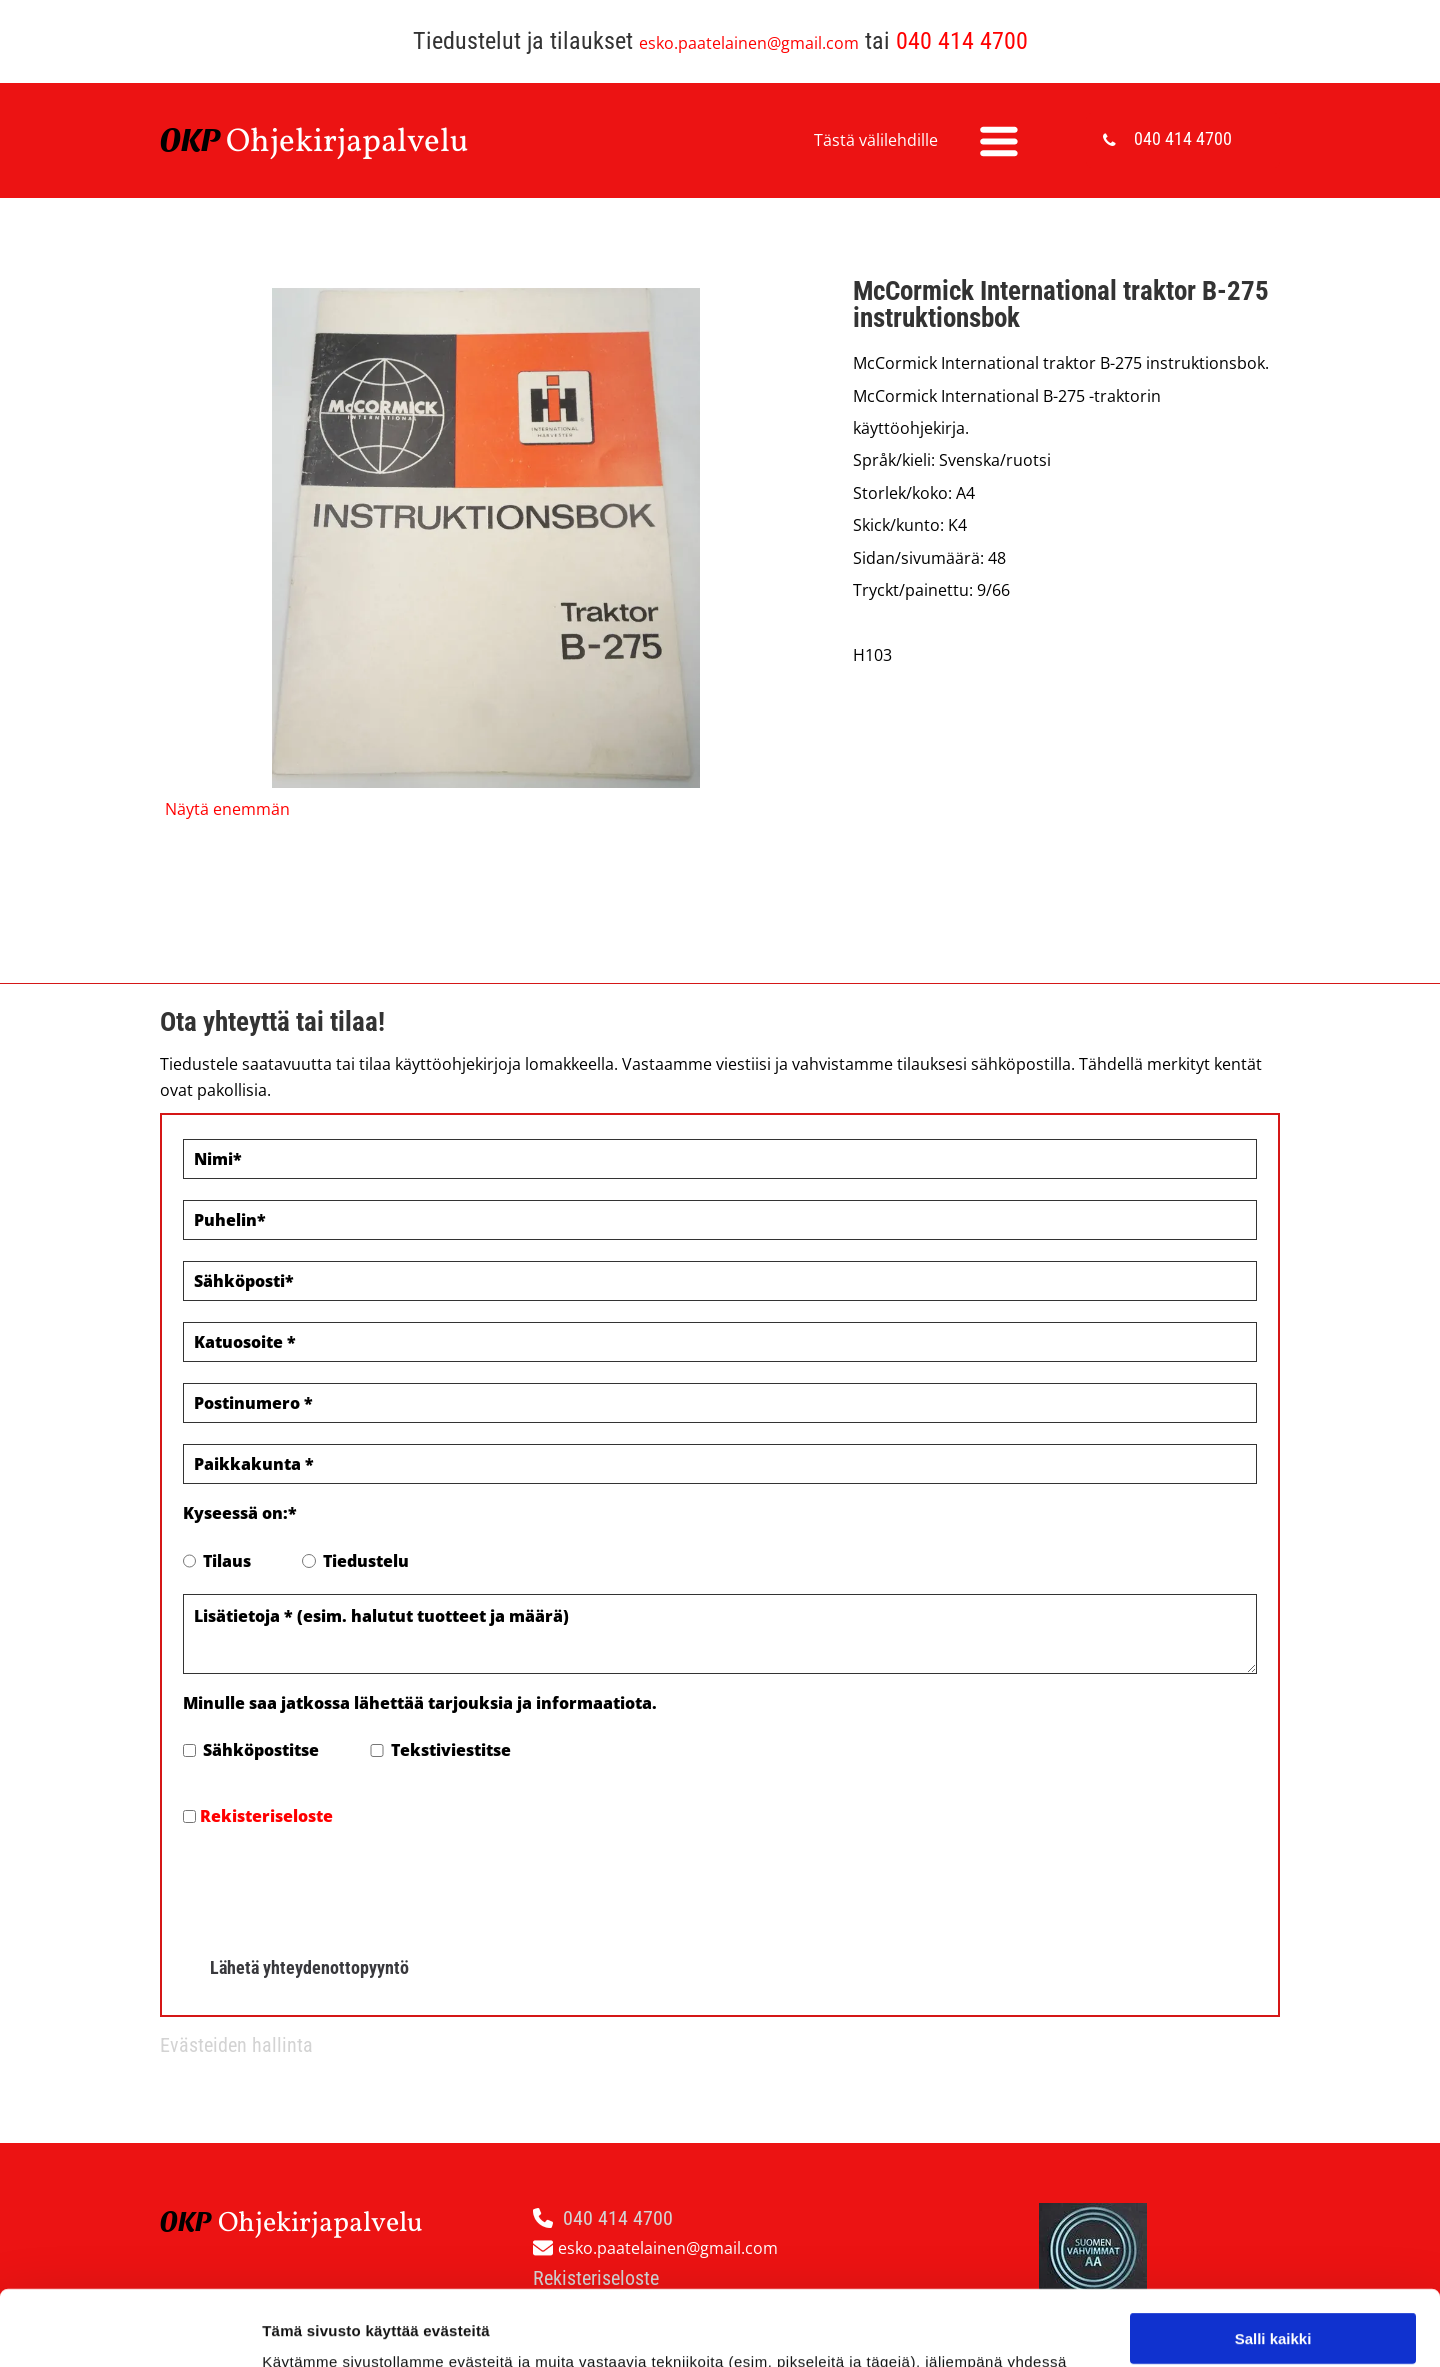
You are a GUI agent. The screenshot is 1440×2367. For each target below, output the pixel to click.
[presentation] (335, 1885)
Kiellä (1273, 2313)
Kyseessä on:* (240, 1513)
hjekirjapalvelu (359, 143)
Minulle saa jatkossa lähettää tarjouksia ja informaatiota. (420, 1703)
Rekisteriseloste (266, 1816)
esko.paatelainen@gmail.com (749, 43)
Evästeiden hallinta (236, 2045)
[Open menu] (999, 141)
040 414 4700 (962, 41)
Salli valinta (1273, 2255)
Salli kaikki (1273, 2196)
